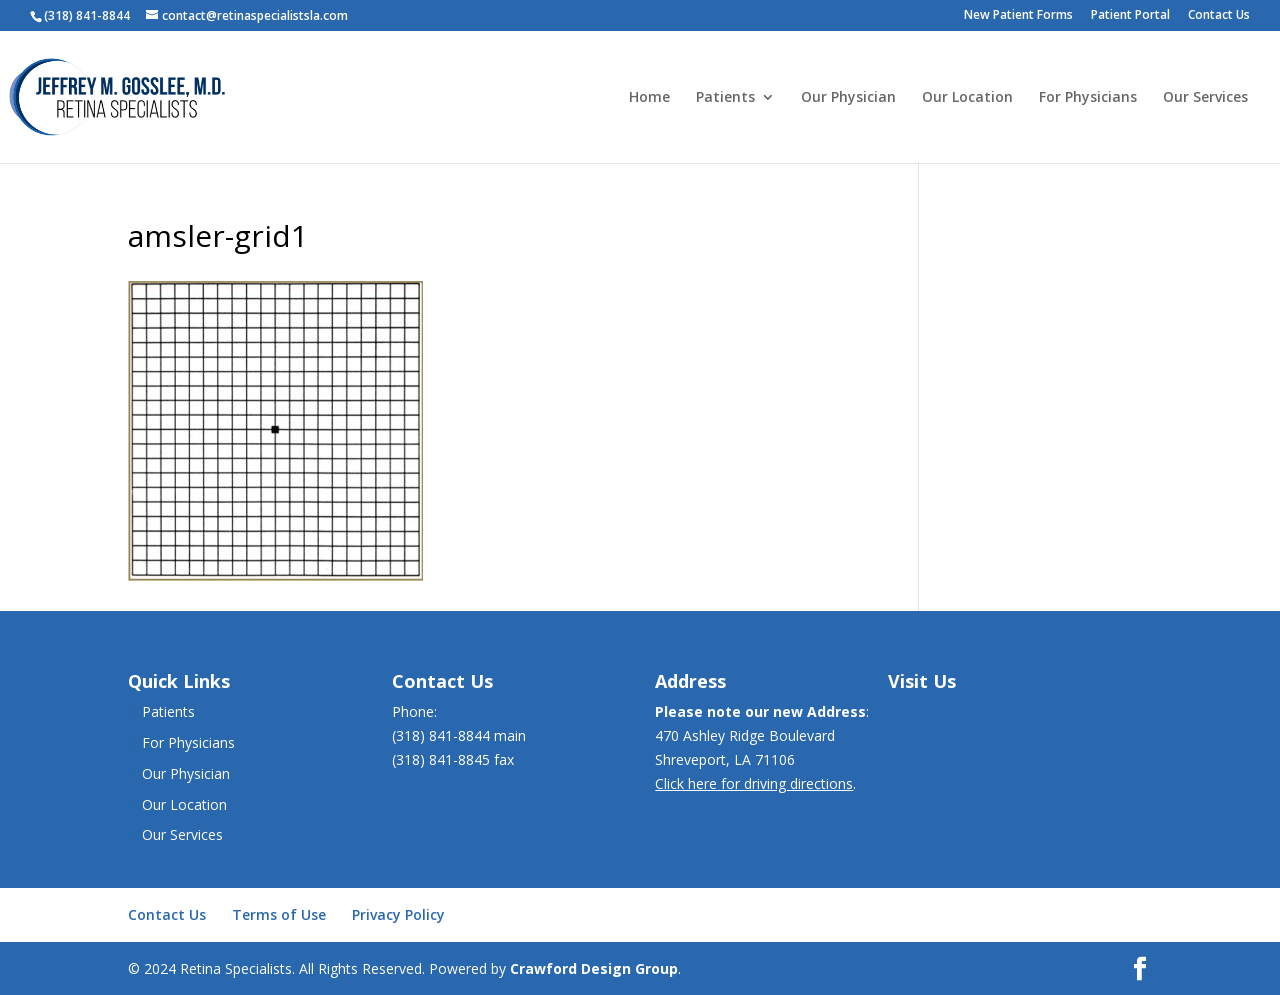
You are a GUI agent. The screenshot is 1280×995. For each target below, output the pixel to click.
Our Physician (848, 98)
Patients (725, 98)
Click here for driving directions (754, 783)
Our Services (1205, 98)
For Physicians (1088, 98)
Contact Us (1219, 16)
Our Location (967, 98)
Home (649, 98)
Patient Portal (1130, 16)
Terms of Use (279, 914)
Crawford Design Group (594, 968)
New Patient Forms (1018, 16)
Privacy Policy (398, 914)
